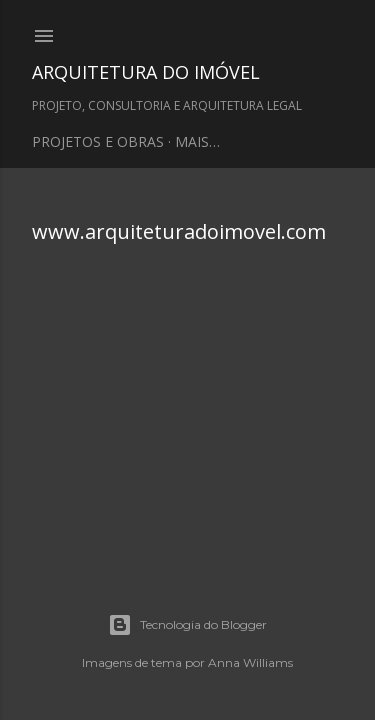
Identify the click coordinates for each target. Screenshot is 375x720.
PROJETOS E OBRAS (98, 141)
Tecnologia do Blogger (187, 625)
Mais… (197, 141)
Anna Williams (250, 662)
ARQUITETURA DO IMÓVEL (146, 72)
